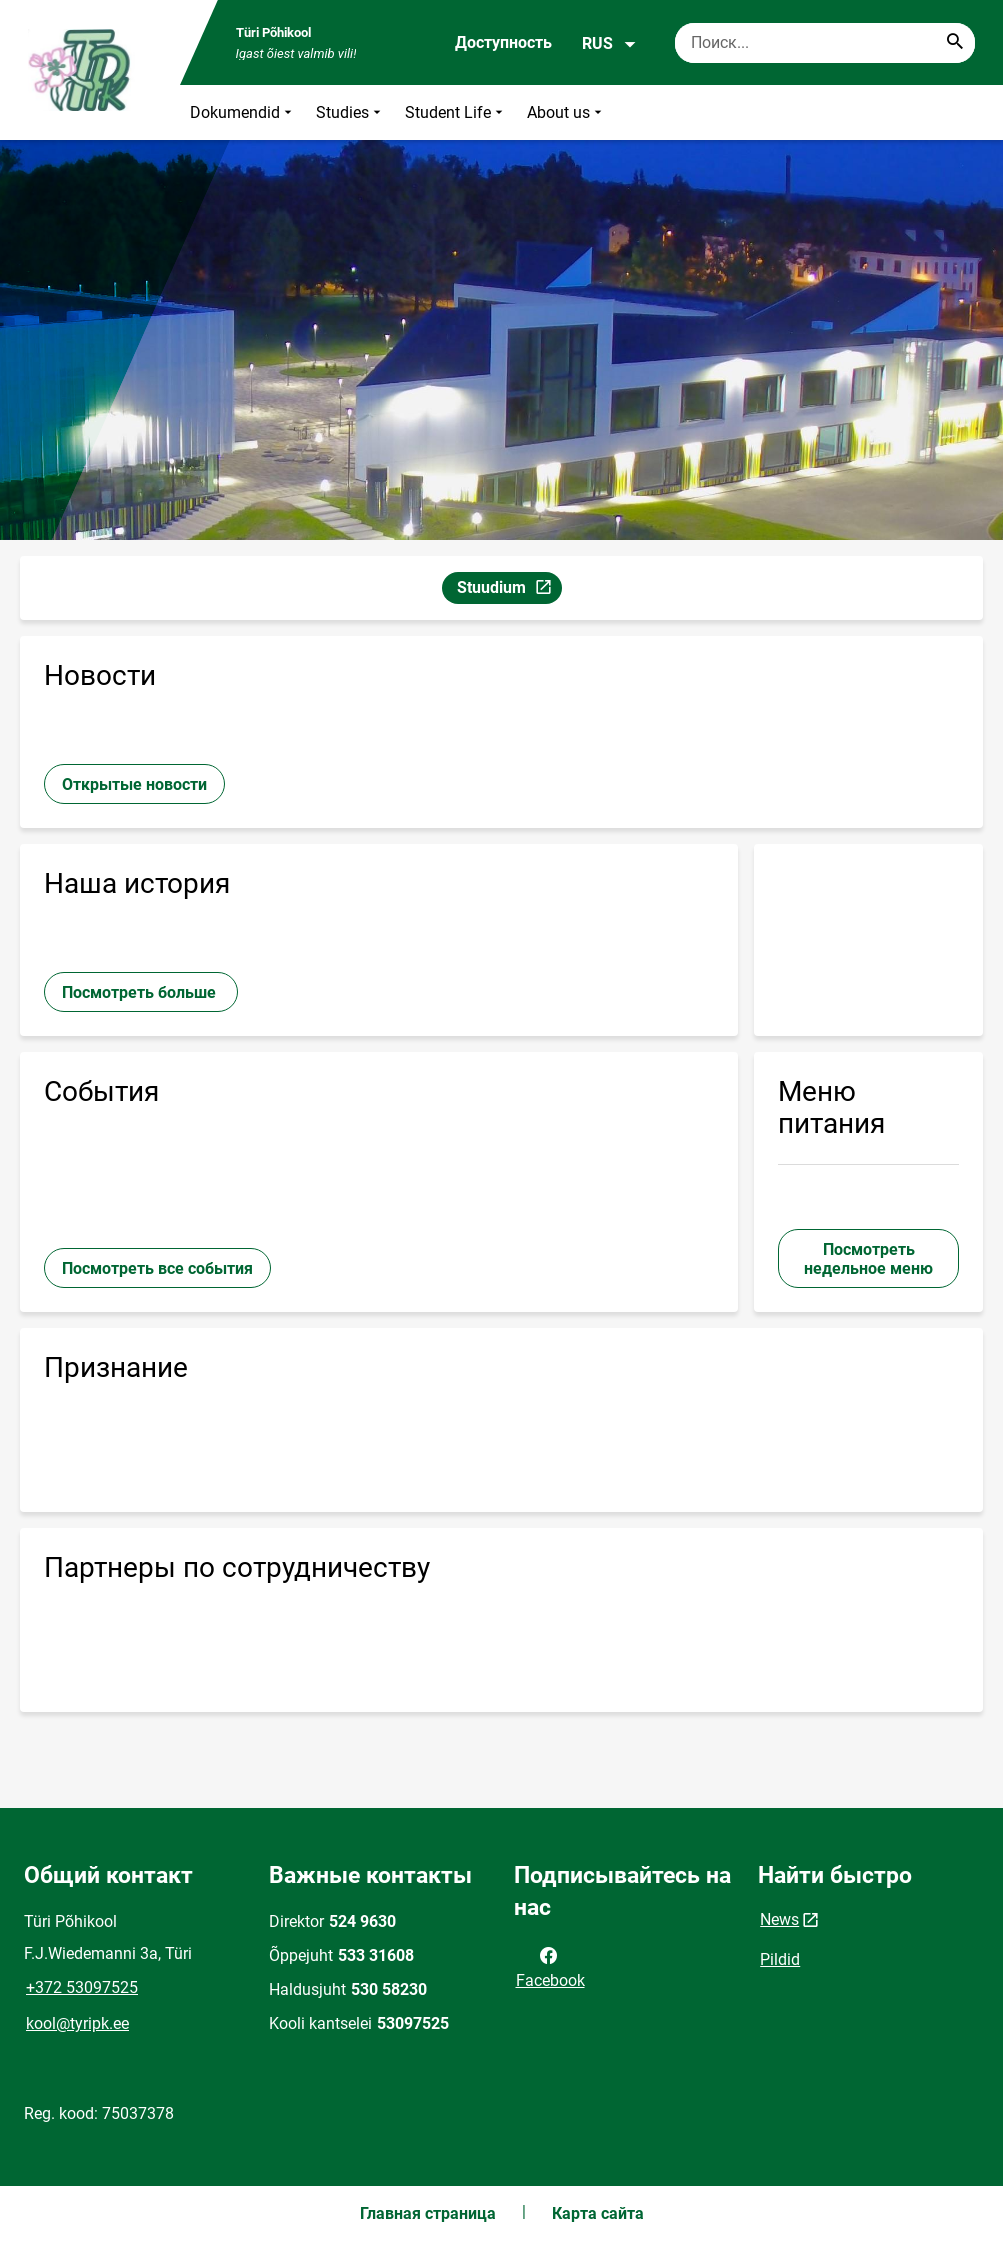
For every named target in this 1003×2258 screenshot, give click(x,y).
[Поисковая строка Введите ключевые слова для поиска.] (825, 43)
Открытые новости (134, 784)
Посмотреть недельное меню (868, 1259)
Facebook (550, 1966)
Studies (350, 112)
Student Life (456, 112)
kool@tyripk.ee (77, 2023)
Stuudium (509, 590)
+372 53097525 (82, 1987)
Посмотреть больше (141, 992)
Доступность (503, 42)
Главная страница (428, 2213)
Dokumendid (243, 112)
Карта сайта (598, 2213)
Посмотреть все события (157, 1268)
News (779, 1919)
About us (566, 112)
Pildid (780, 1959)
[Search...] (955, 43)
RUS (609, 44)
